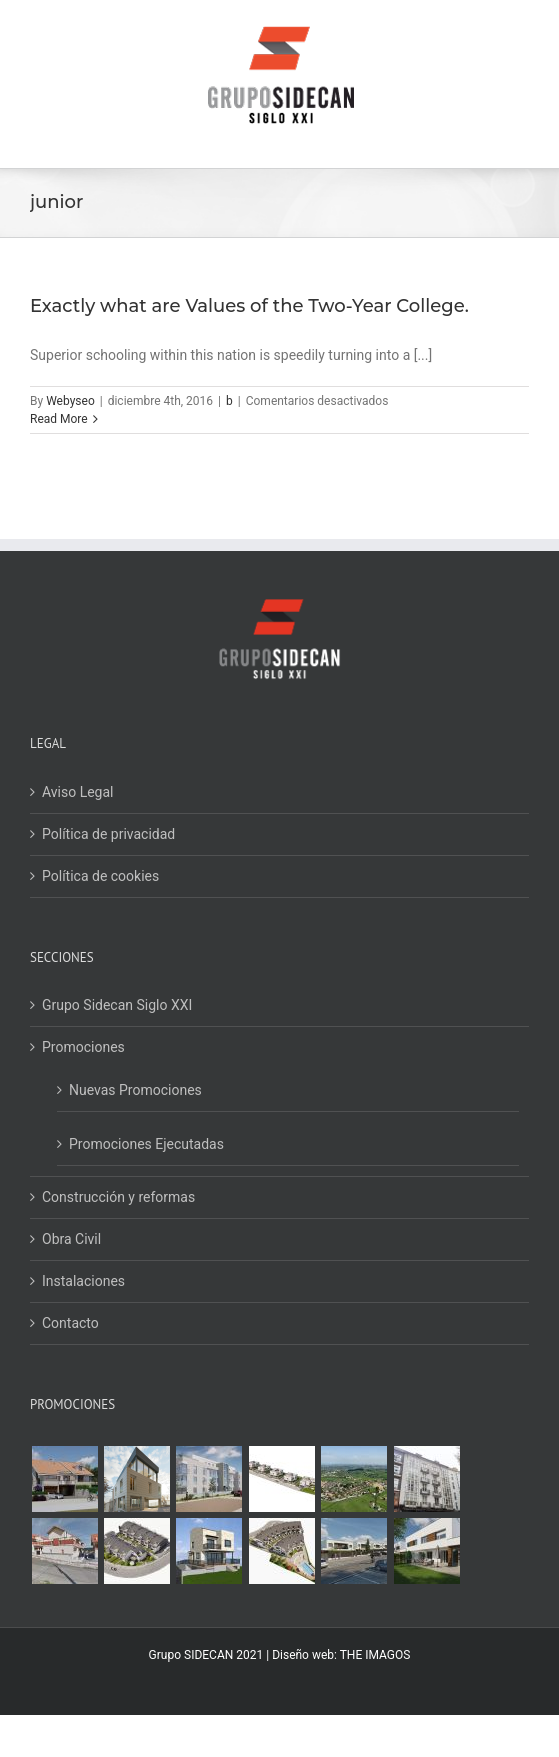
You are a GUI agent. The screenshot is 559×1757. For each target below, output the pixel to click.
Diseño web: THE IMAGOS (341, 1655)
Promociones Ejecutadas (146, 1144)
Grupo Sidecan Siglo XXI (117, 1005)
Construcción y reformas (118, 1197)
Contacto (70, 1323)
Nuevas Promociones (135, 1090)
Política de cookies (100, 876)
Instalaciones (83, 1281)
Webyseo (70, 401)
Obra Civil (71, 1239)
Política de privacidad (108, 834)
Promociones (83, 1047)
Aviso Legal (78, 792)
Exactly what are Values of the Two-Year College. (249, 306)
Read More (59, 419)
